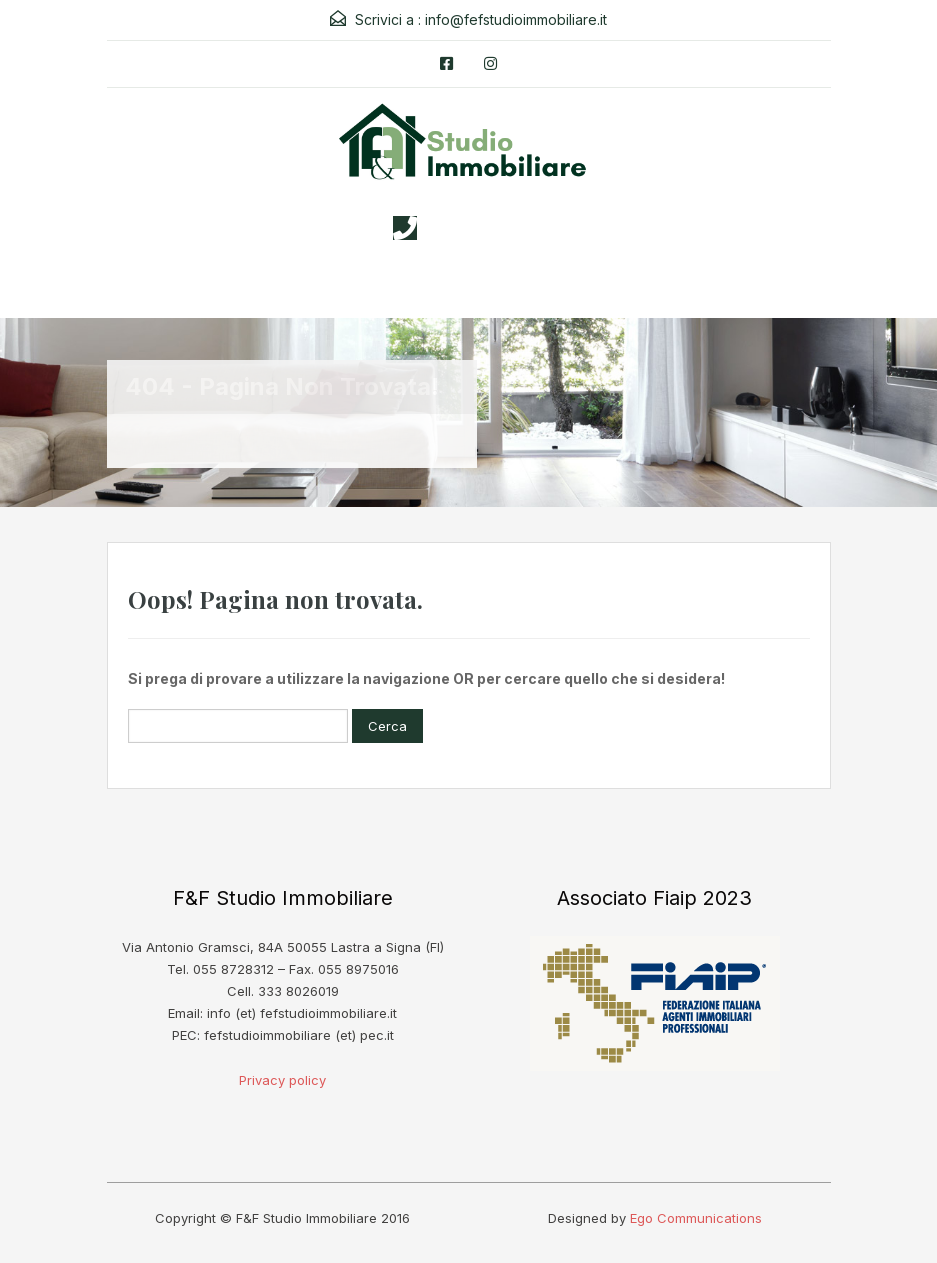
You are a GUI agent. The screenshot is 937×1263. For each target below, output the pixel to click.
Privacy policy (282, 1080)
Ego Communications (696, 1218)
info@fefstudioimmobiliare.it (516, 19)
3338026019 (488, 228)
